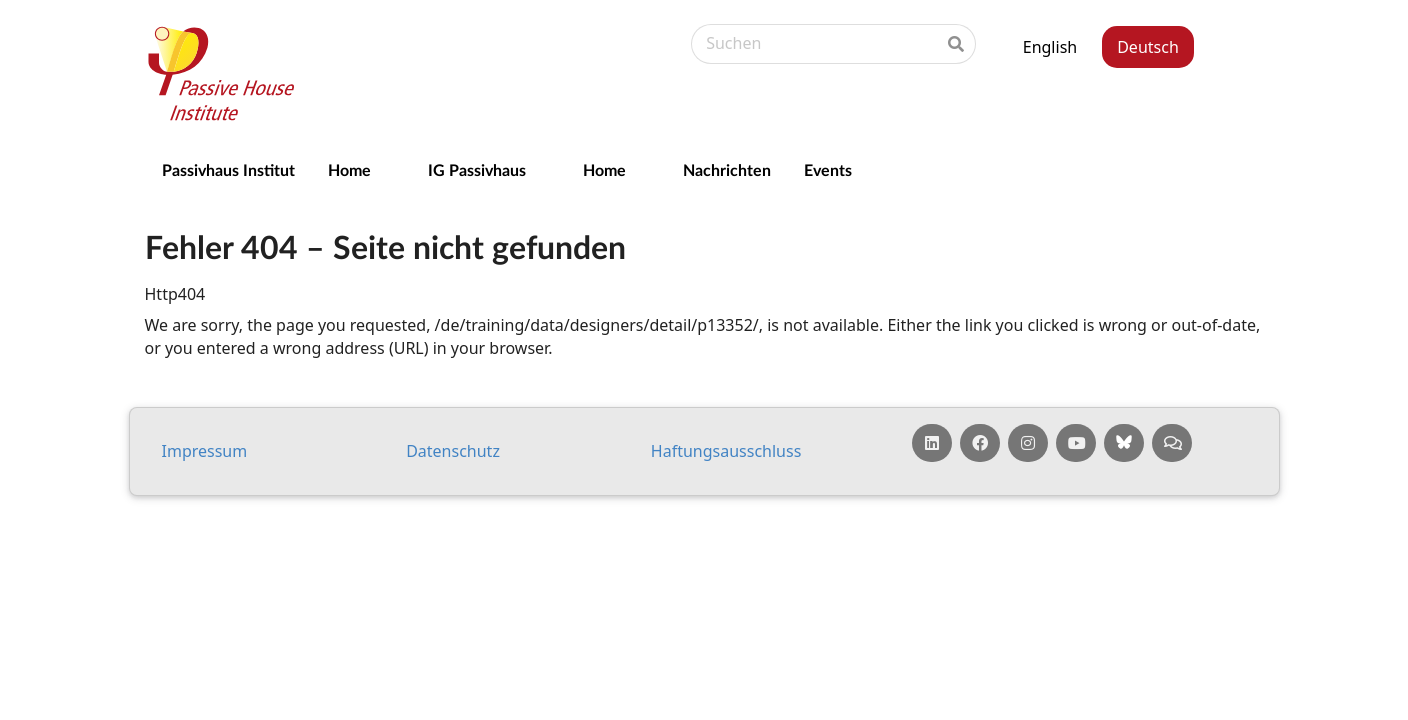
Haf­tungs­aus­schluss (726, 451)
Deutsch (1148, 47)
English (1050, 47)
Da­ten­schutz (453, 451)
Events (828, 169)
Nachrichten (727, 169)
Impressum (205, 451)
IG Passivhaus (477, 169)
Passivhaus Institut (228, 169)
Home (349, 169)
